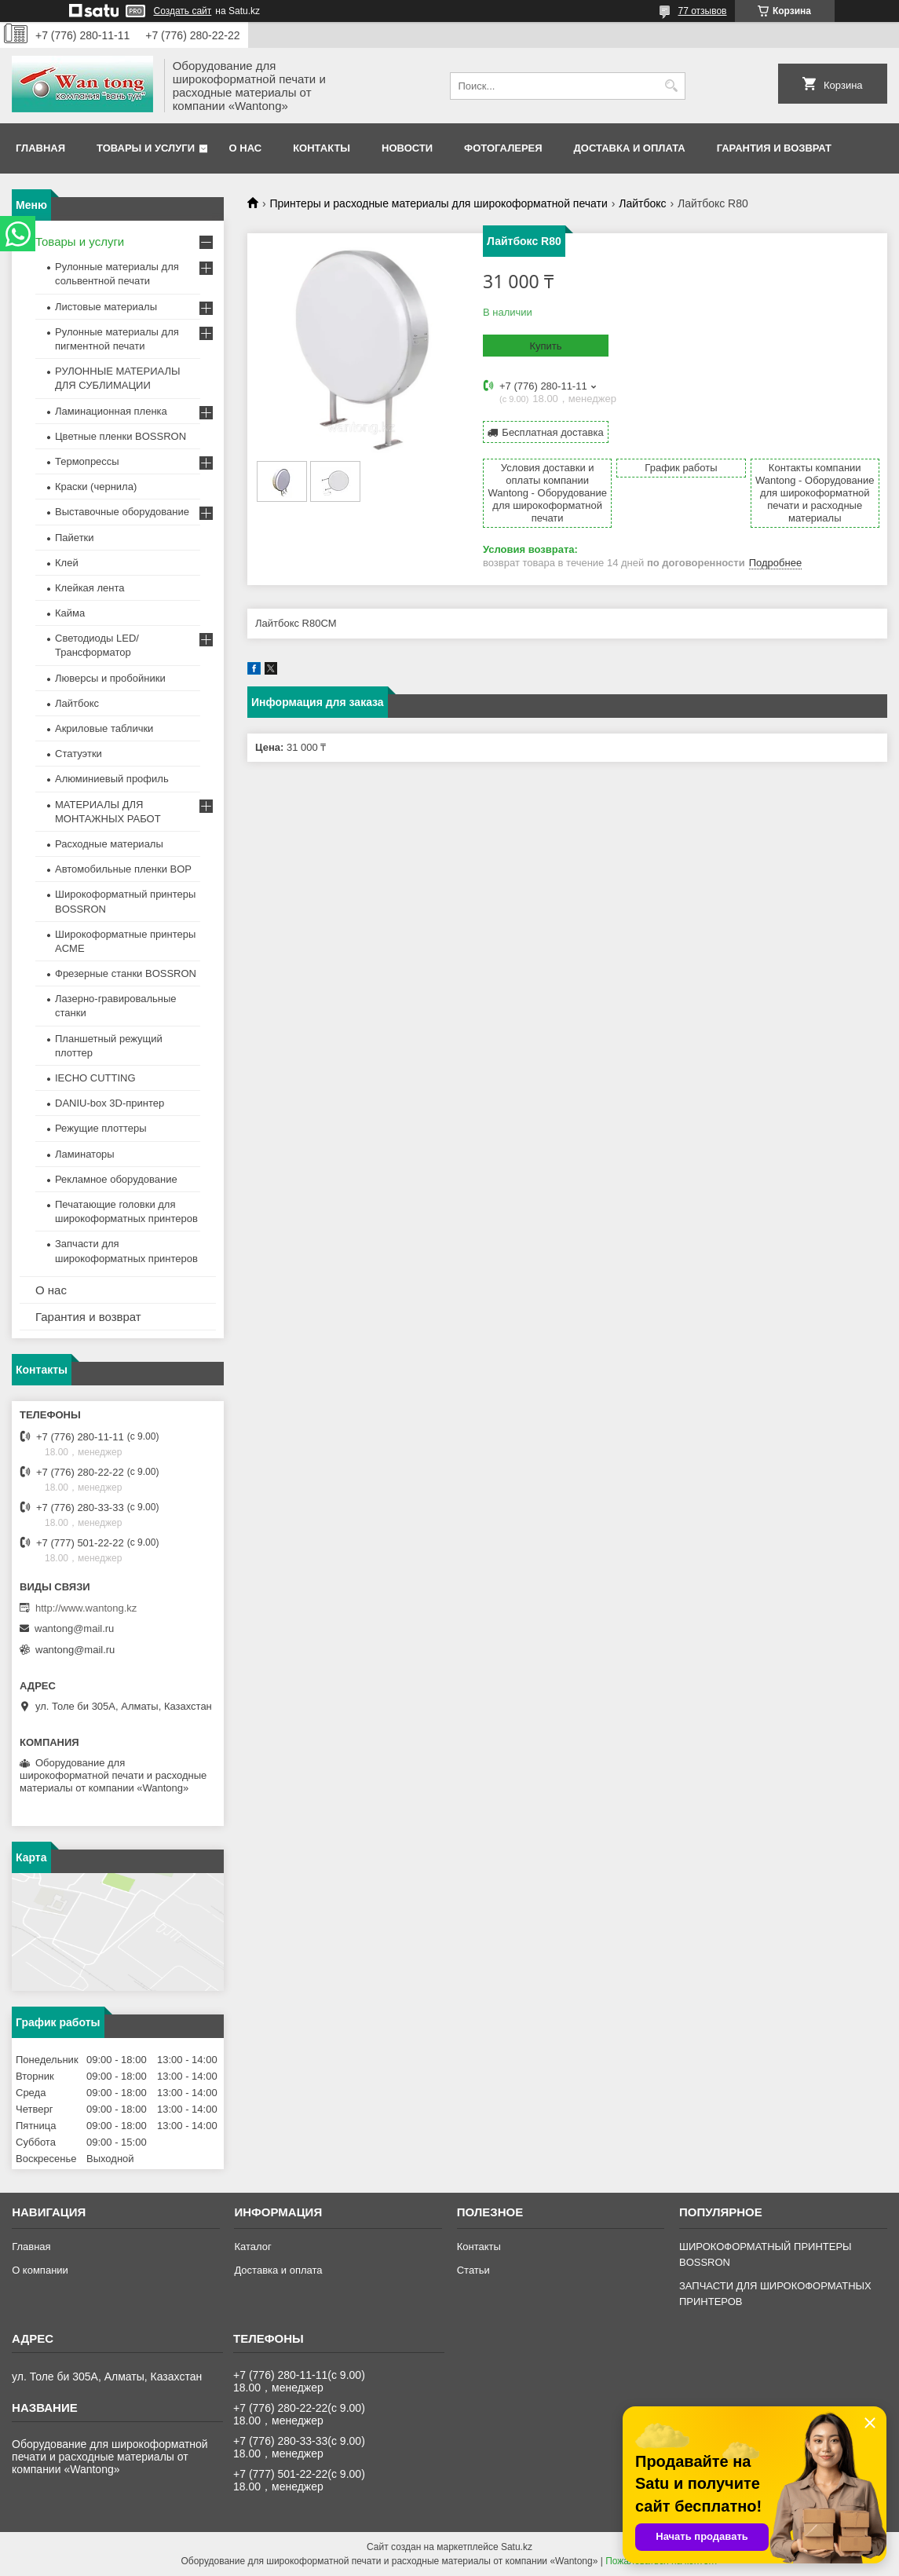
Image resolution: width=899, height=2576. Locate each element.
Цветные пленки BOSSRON (120, 436)
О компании (40, 2270)
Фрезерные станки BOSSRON (125, 973)
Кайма (70, 613)
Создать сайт (183, 10)
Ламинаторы (85, 1154)
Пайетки (74, 537)
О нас (245, 148)
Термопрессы (87, 461)
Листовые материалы (106, 307)
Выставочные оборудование (122, 512)
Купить (545, 346)
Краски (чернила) (96, 486)
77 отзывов (702, 10)
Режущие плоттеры (101, 1128)
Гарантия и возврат (774, 148)
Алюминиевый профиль (112, 779)
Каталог (252, 2246)
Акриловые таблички (104, 728)
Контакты (321, 148)
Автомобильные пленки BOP (123, 869)
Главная (40, 148)
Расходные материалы (109, 844)
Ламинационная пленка (111, 411)
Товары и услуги (146, 148)
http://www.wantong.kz (86, 1608)
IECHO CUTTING (95, 1078)
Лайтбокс (642, 203)
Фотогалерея (503, 148)
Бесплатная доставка (552, 432)
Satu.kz (516, 2546)
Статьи (473, 2270)
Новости (407, 148)
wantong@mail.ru (74, 1628)
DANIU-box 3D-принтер (109, 1103)
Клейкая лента (90, 588)
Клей (67, 563)
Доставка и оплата (629, 148)
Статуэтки (78, 753)
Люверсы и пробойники (110, 678)
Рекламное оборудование (116, 1179)
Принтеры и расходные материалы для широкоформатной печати (438, 203)
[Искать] (671, 86)
